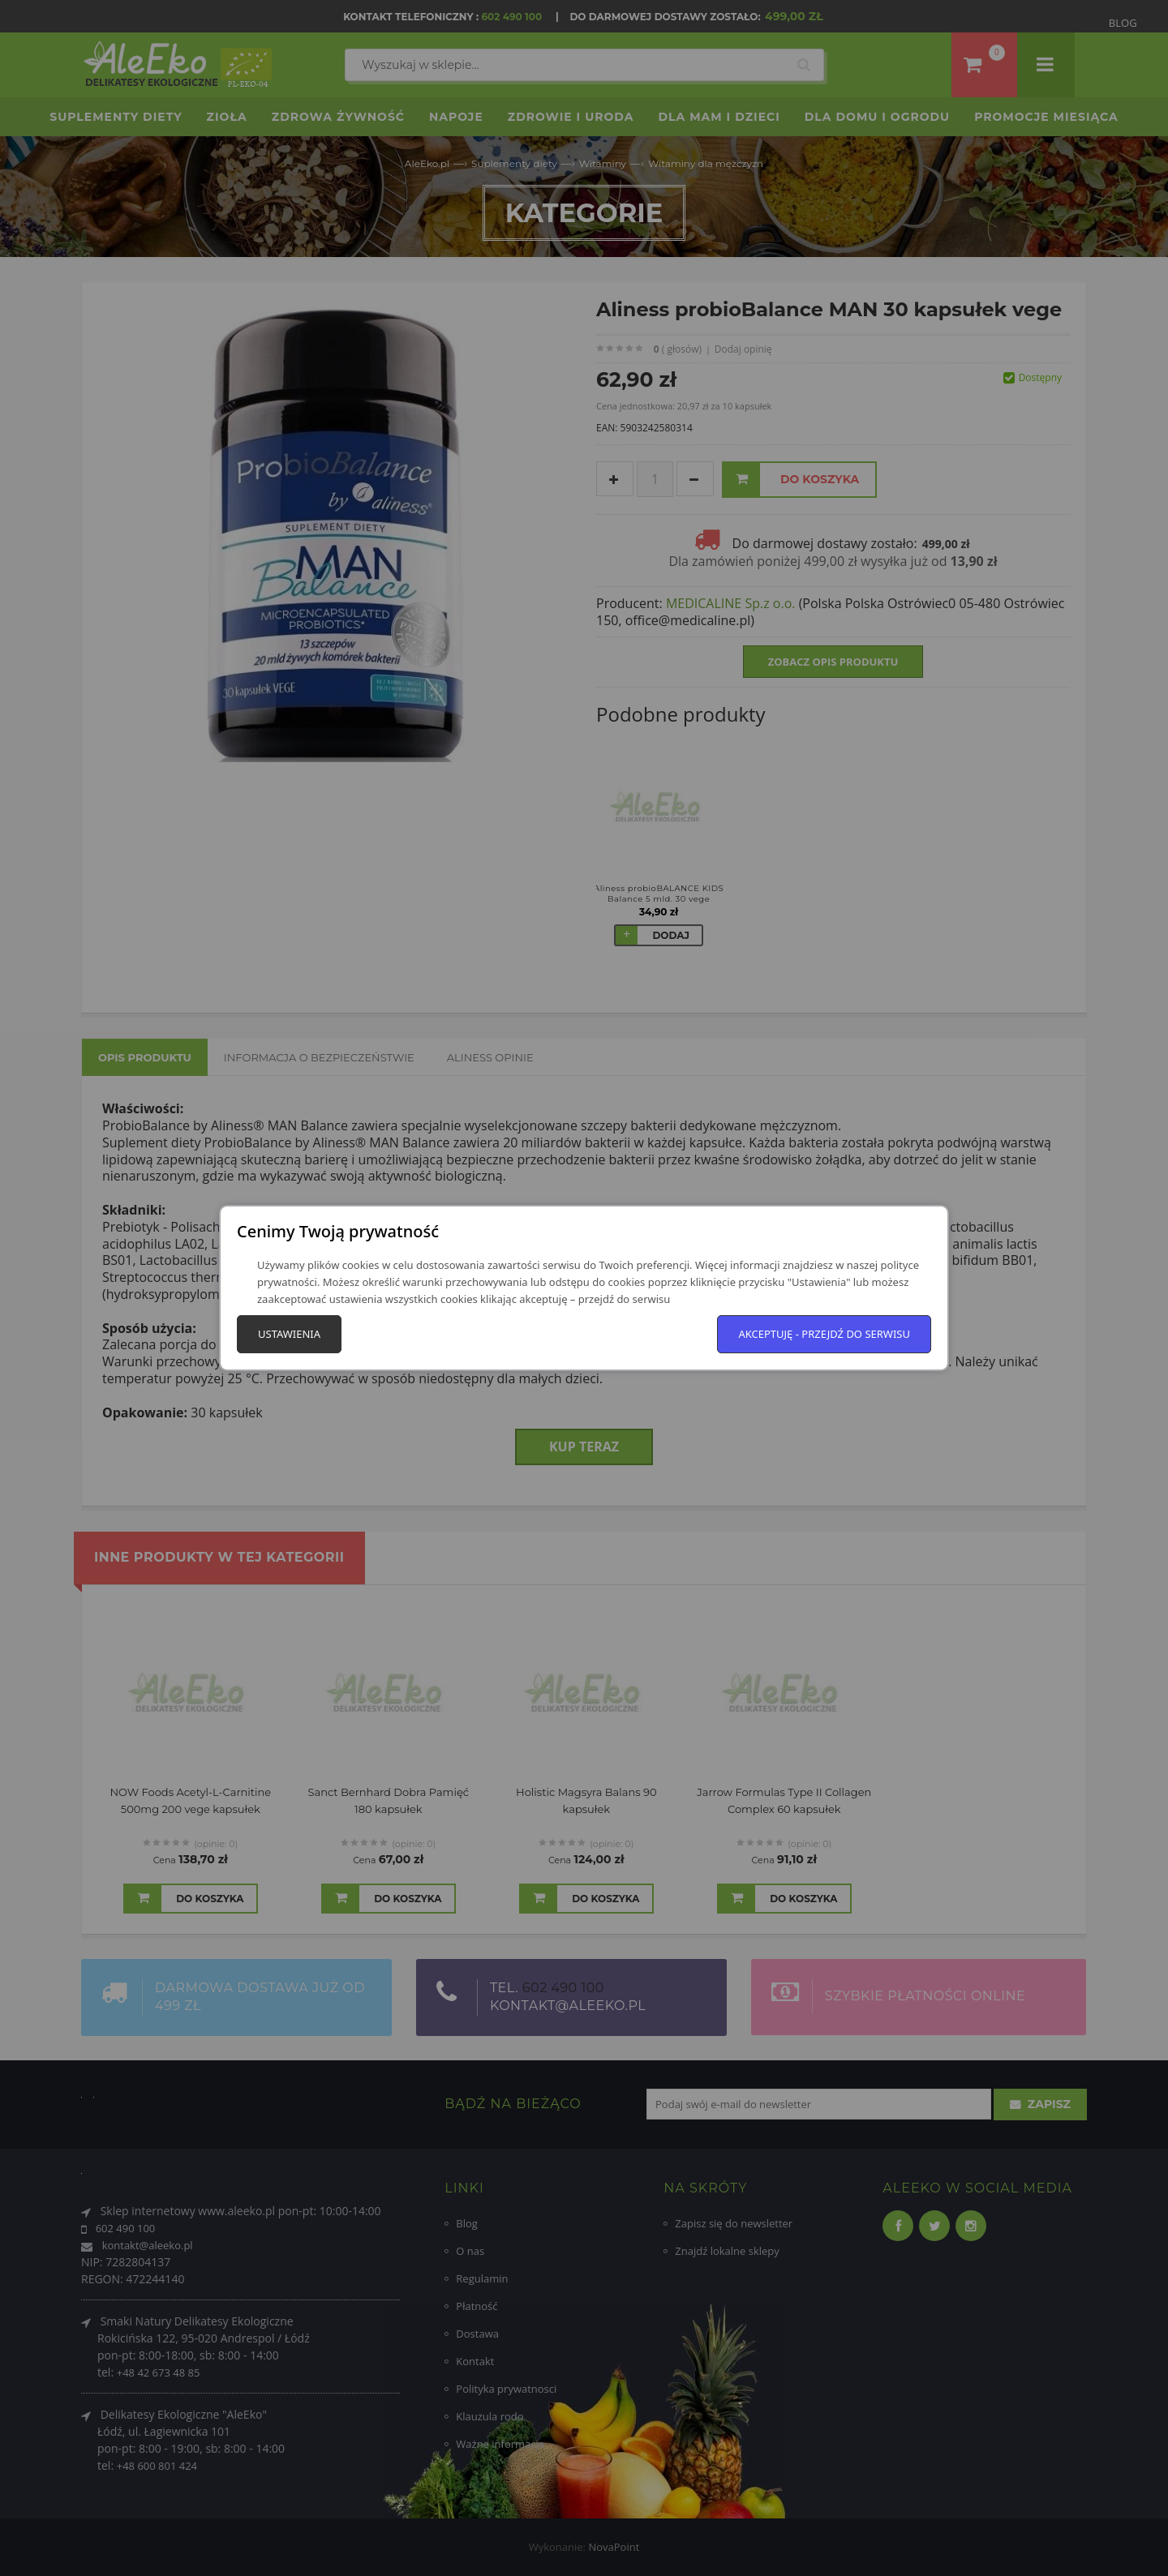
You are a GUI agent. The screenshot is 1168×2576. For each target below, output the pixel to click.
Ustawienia (289, 1334)
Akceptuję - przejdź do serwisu (824, 1334)
